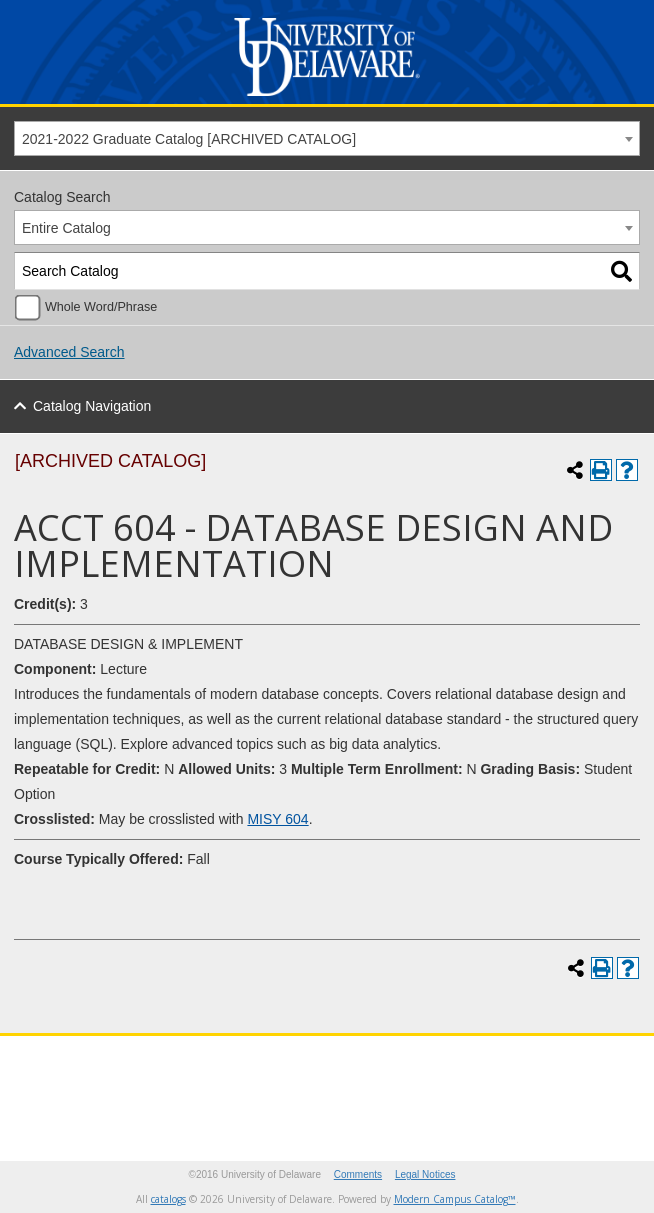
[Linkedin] (323, 1082)
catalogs (168, 1199)
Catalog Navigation (92, 406)
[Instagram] (209, 1082)
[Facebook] (171, 1082)
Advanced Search (69, 352)
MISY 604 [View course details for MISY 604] (277, 819)
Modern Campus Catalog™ (455, 1199)
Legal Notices (425, 1174)
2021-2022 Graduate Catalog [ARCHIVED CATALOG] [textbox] (189, 139)
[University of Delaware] (327, 96)
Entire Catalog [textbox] (66, 228)
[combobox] (327, 138)
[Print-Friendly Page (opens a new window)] (601, 470)
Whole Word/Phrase (101, 307)
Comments (358, 1174)
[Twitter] (133, 1082)
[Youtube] (247, 1082)
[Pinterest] (285, 1082)
